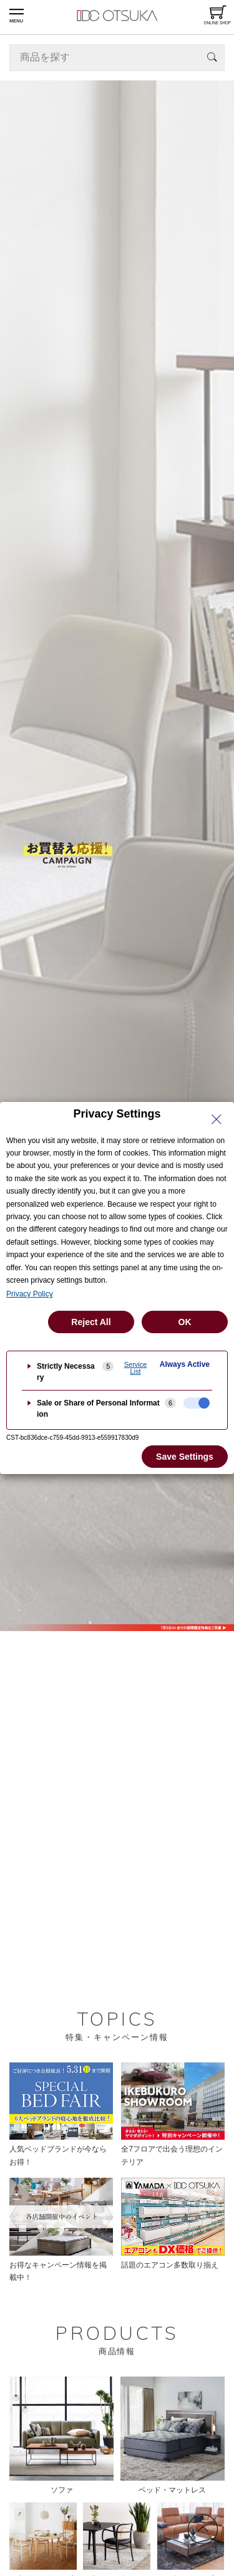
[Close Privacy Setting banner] (216, 1119)
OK (185, 1322)
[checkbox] (196, 1403)
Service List (135, 1368)
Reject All (90, 1322)
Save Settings (184, 1457)
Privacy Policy (29, 1294)
